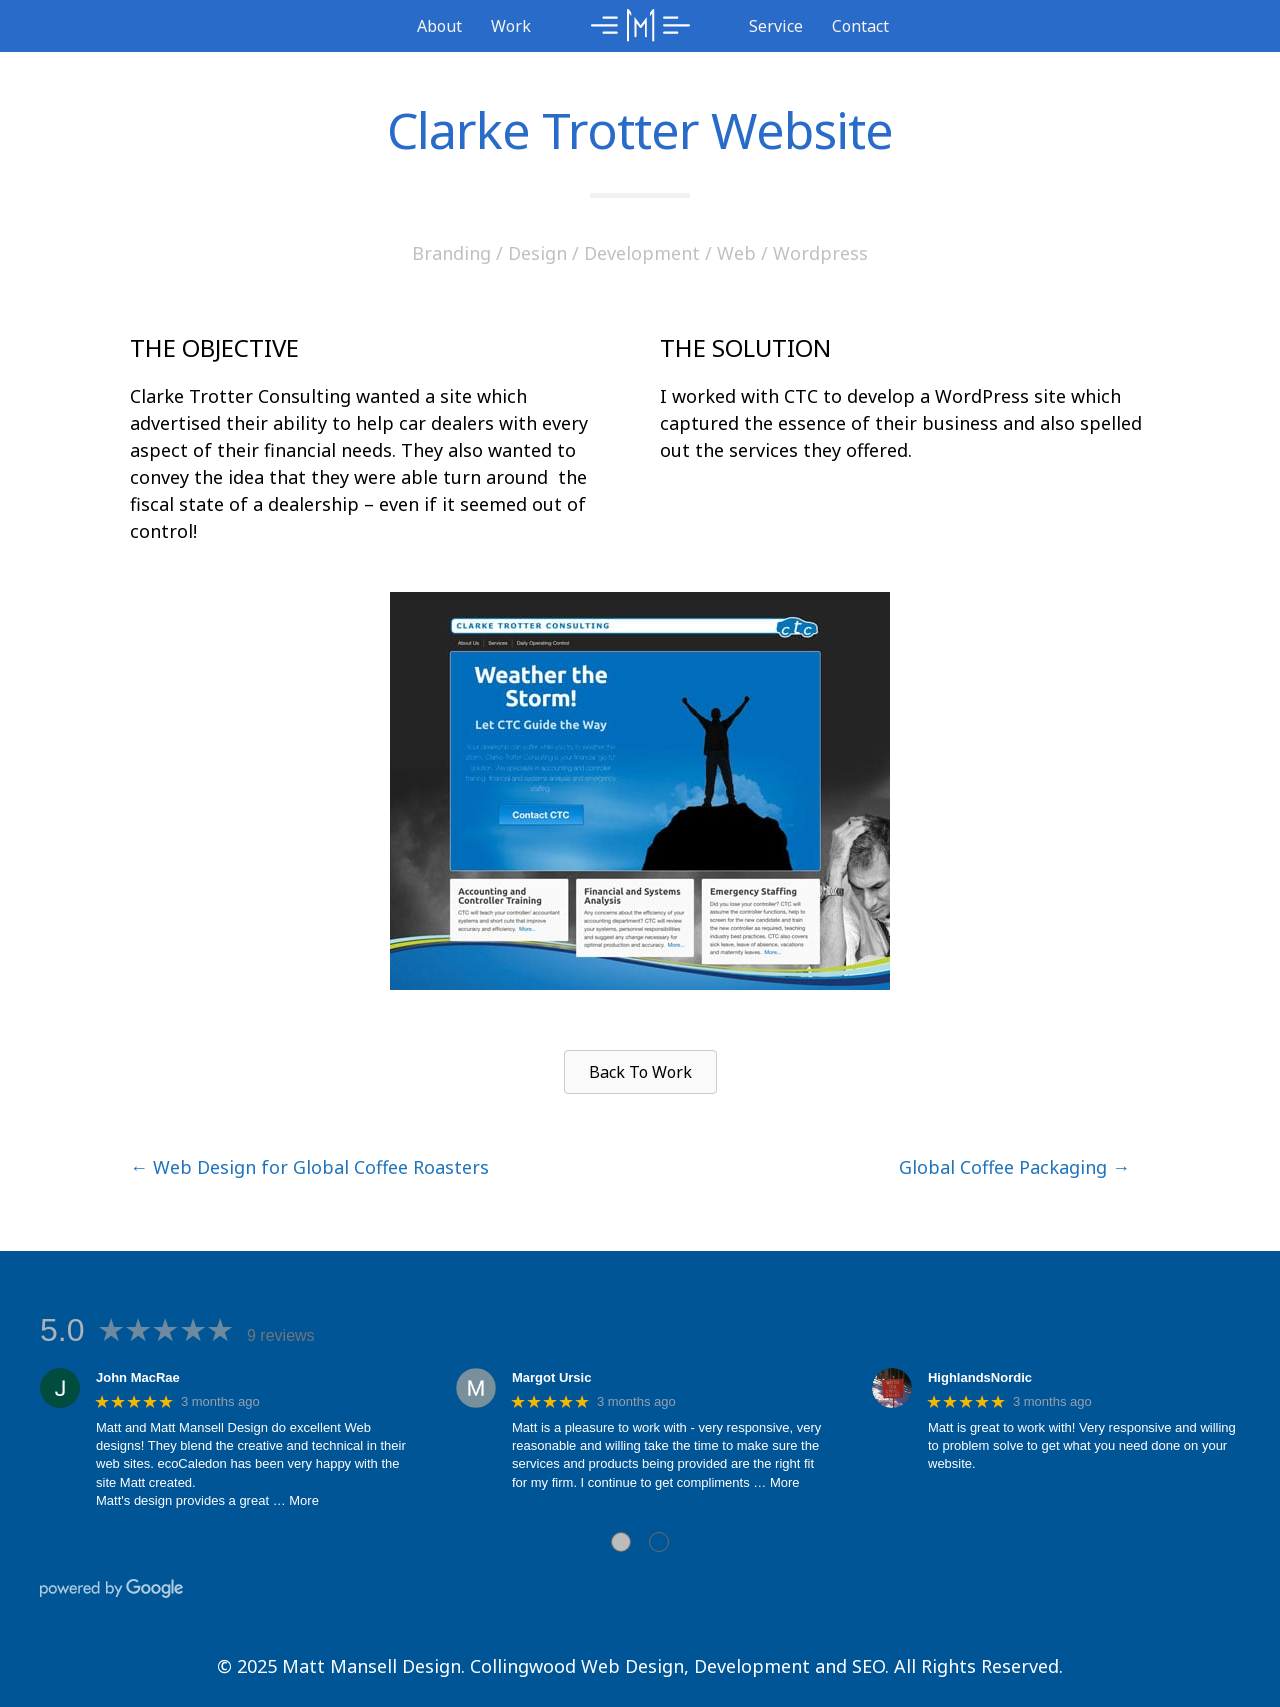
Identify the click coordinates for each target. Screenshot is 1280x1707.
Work (511, 26)
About (439, 26)
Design (537, 253)
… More (296, 1500)
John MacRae (138, 1377)
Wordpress (820, 253)
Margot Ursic (551, 1377)
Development (642, 253)
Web (736, 253)
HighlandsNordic (980, 1377)
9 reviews (281, 1335)
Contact (860, 26)
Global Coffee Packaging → (1014, 1167)
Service (776, 26)
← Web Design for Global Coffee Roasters (309, 1167)
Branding (451, 253)
